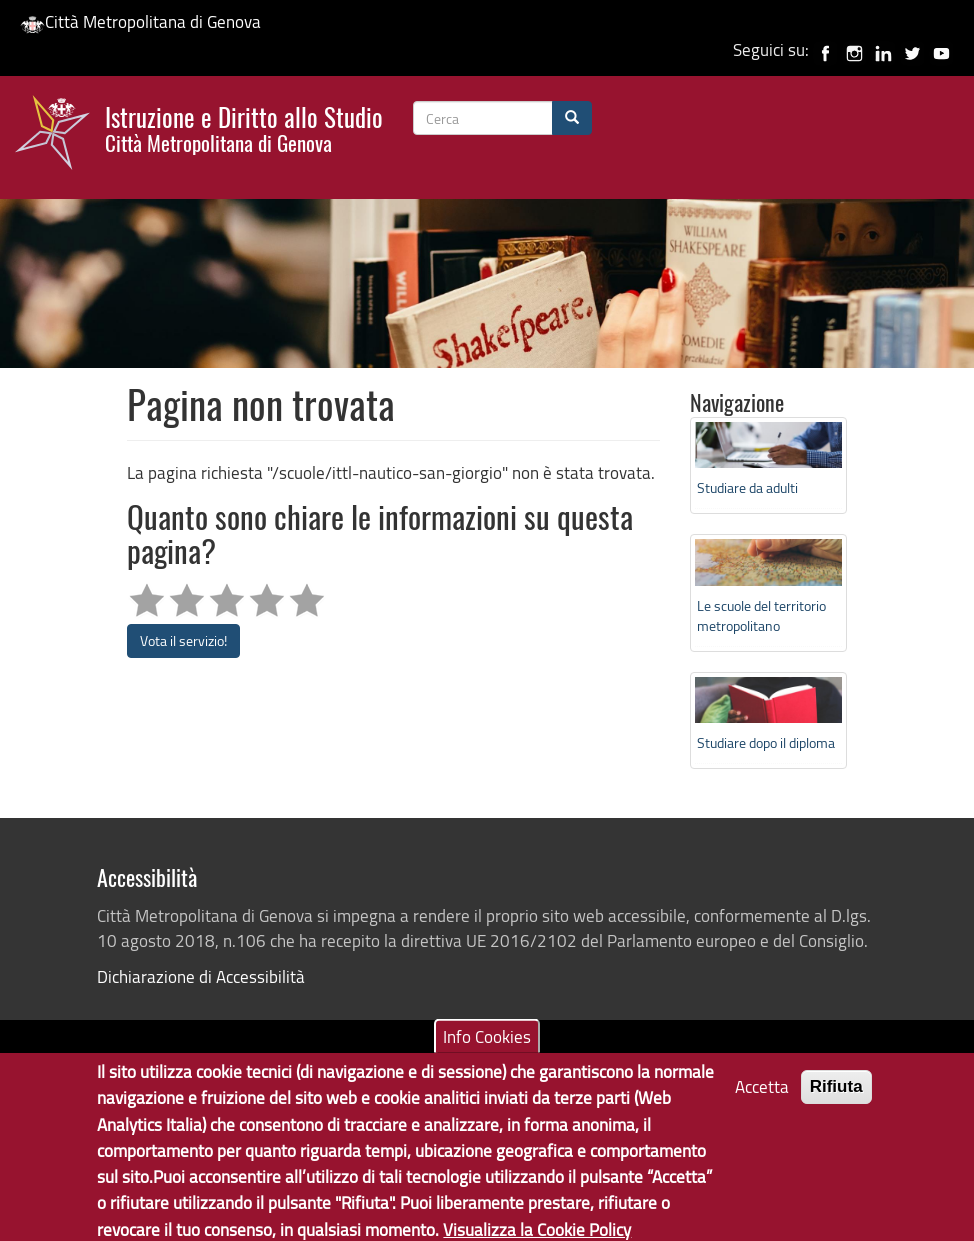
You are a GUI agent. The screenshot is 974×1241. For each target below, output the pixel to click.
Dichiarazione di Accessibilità (201, 976)
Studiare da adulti (747, 487)
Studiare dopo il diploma (766, 742)
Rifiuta (836, 1098)
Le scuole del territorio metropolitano (761, 615)
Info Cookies (487, 1048)
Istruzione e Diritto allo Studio (244, 127)
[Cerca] (572, 118)
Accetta (762, 1098)
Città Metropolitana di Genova (140, 21)
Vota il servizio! (183, 640)
